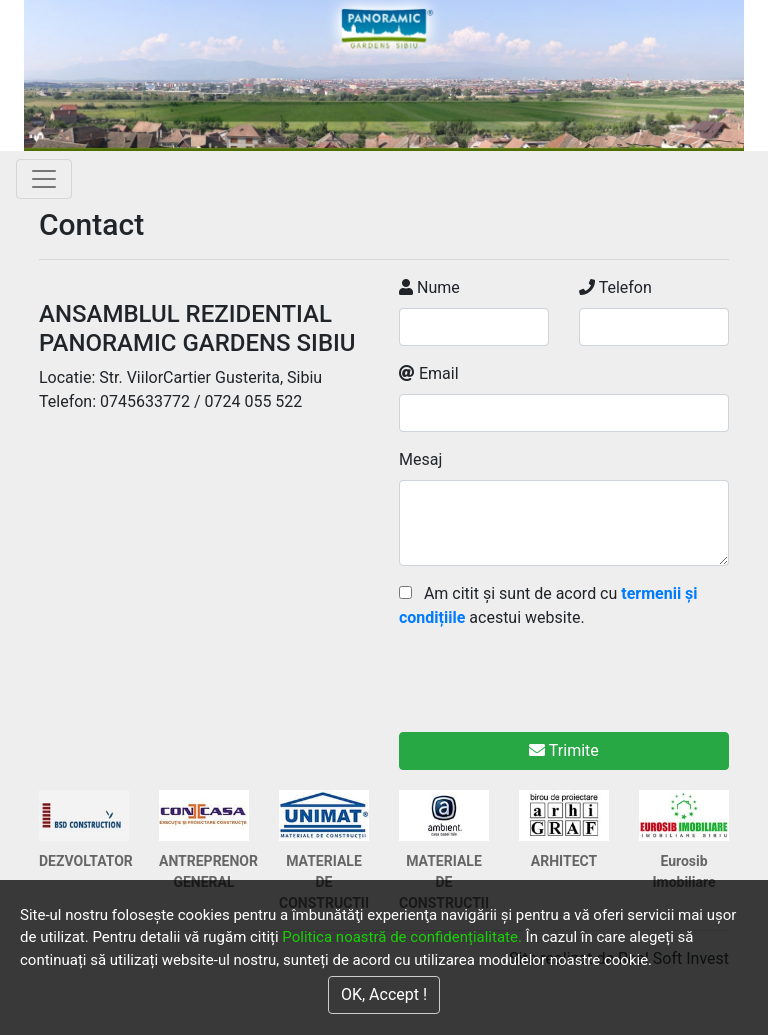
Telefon (615, 287)
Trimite (564, 750)
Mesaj (420, 459)
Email (429, 373)
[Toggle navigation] (44, 179)
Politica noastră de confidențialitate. (402, 937)
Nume (429, 287)
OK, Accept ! (384, 994)
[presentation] (551, 669)
